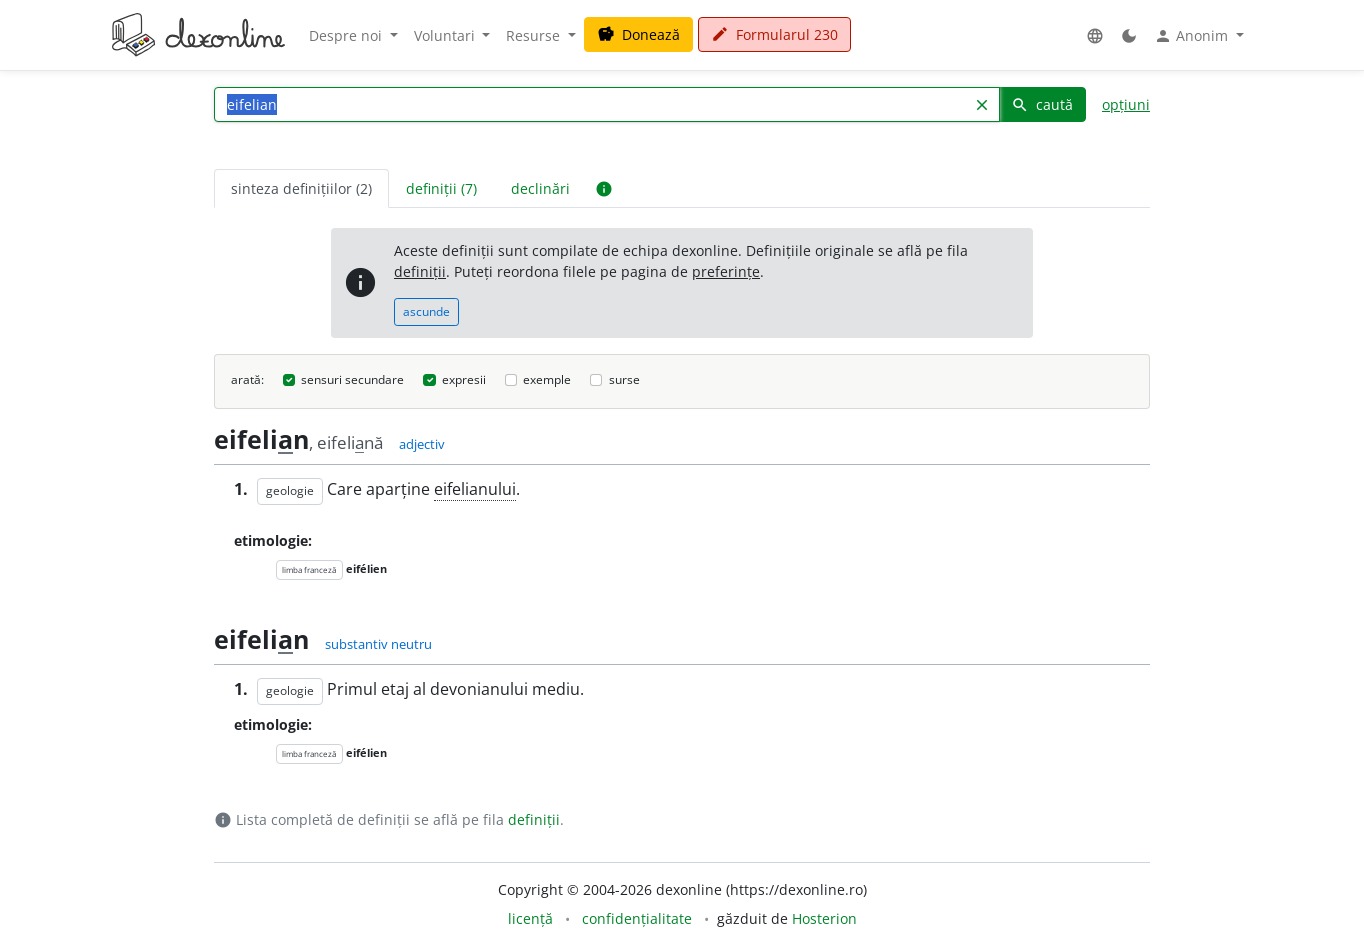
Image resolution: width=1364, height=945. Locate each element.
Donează (638, 34)
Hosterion (824, 918)
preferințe (726, 271)
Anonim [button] (1193, 36)
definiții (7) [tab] (441, 188)
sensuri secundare (352, 379)
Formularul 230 (774, 34)
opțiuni (1126, 104)
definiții (420, 271)
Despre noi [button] (347, 35)
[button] (1095, 35)
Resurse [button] (535, 35)
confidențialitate (637, 918)
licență (530, 918)
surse (624, 379)
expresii (464, 379)
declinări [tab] (540, 188)
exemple (547, 379)
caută (1042, 104)
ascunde (426, 311)
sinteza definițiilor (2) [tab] (301, 188)
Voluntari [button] (446, 35)
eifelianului (475, 489)
